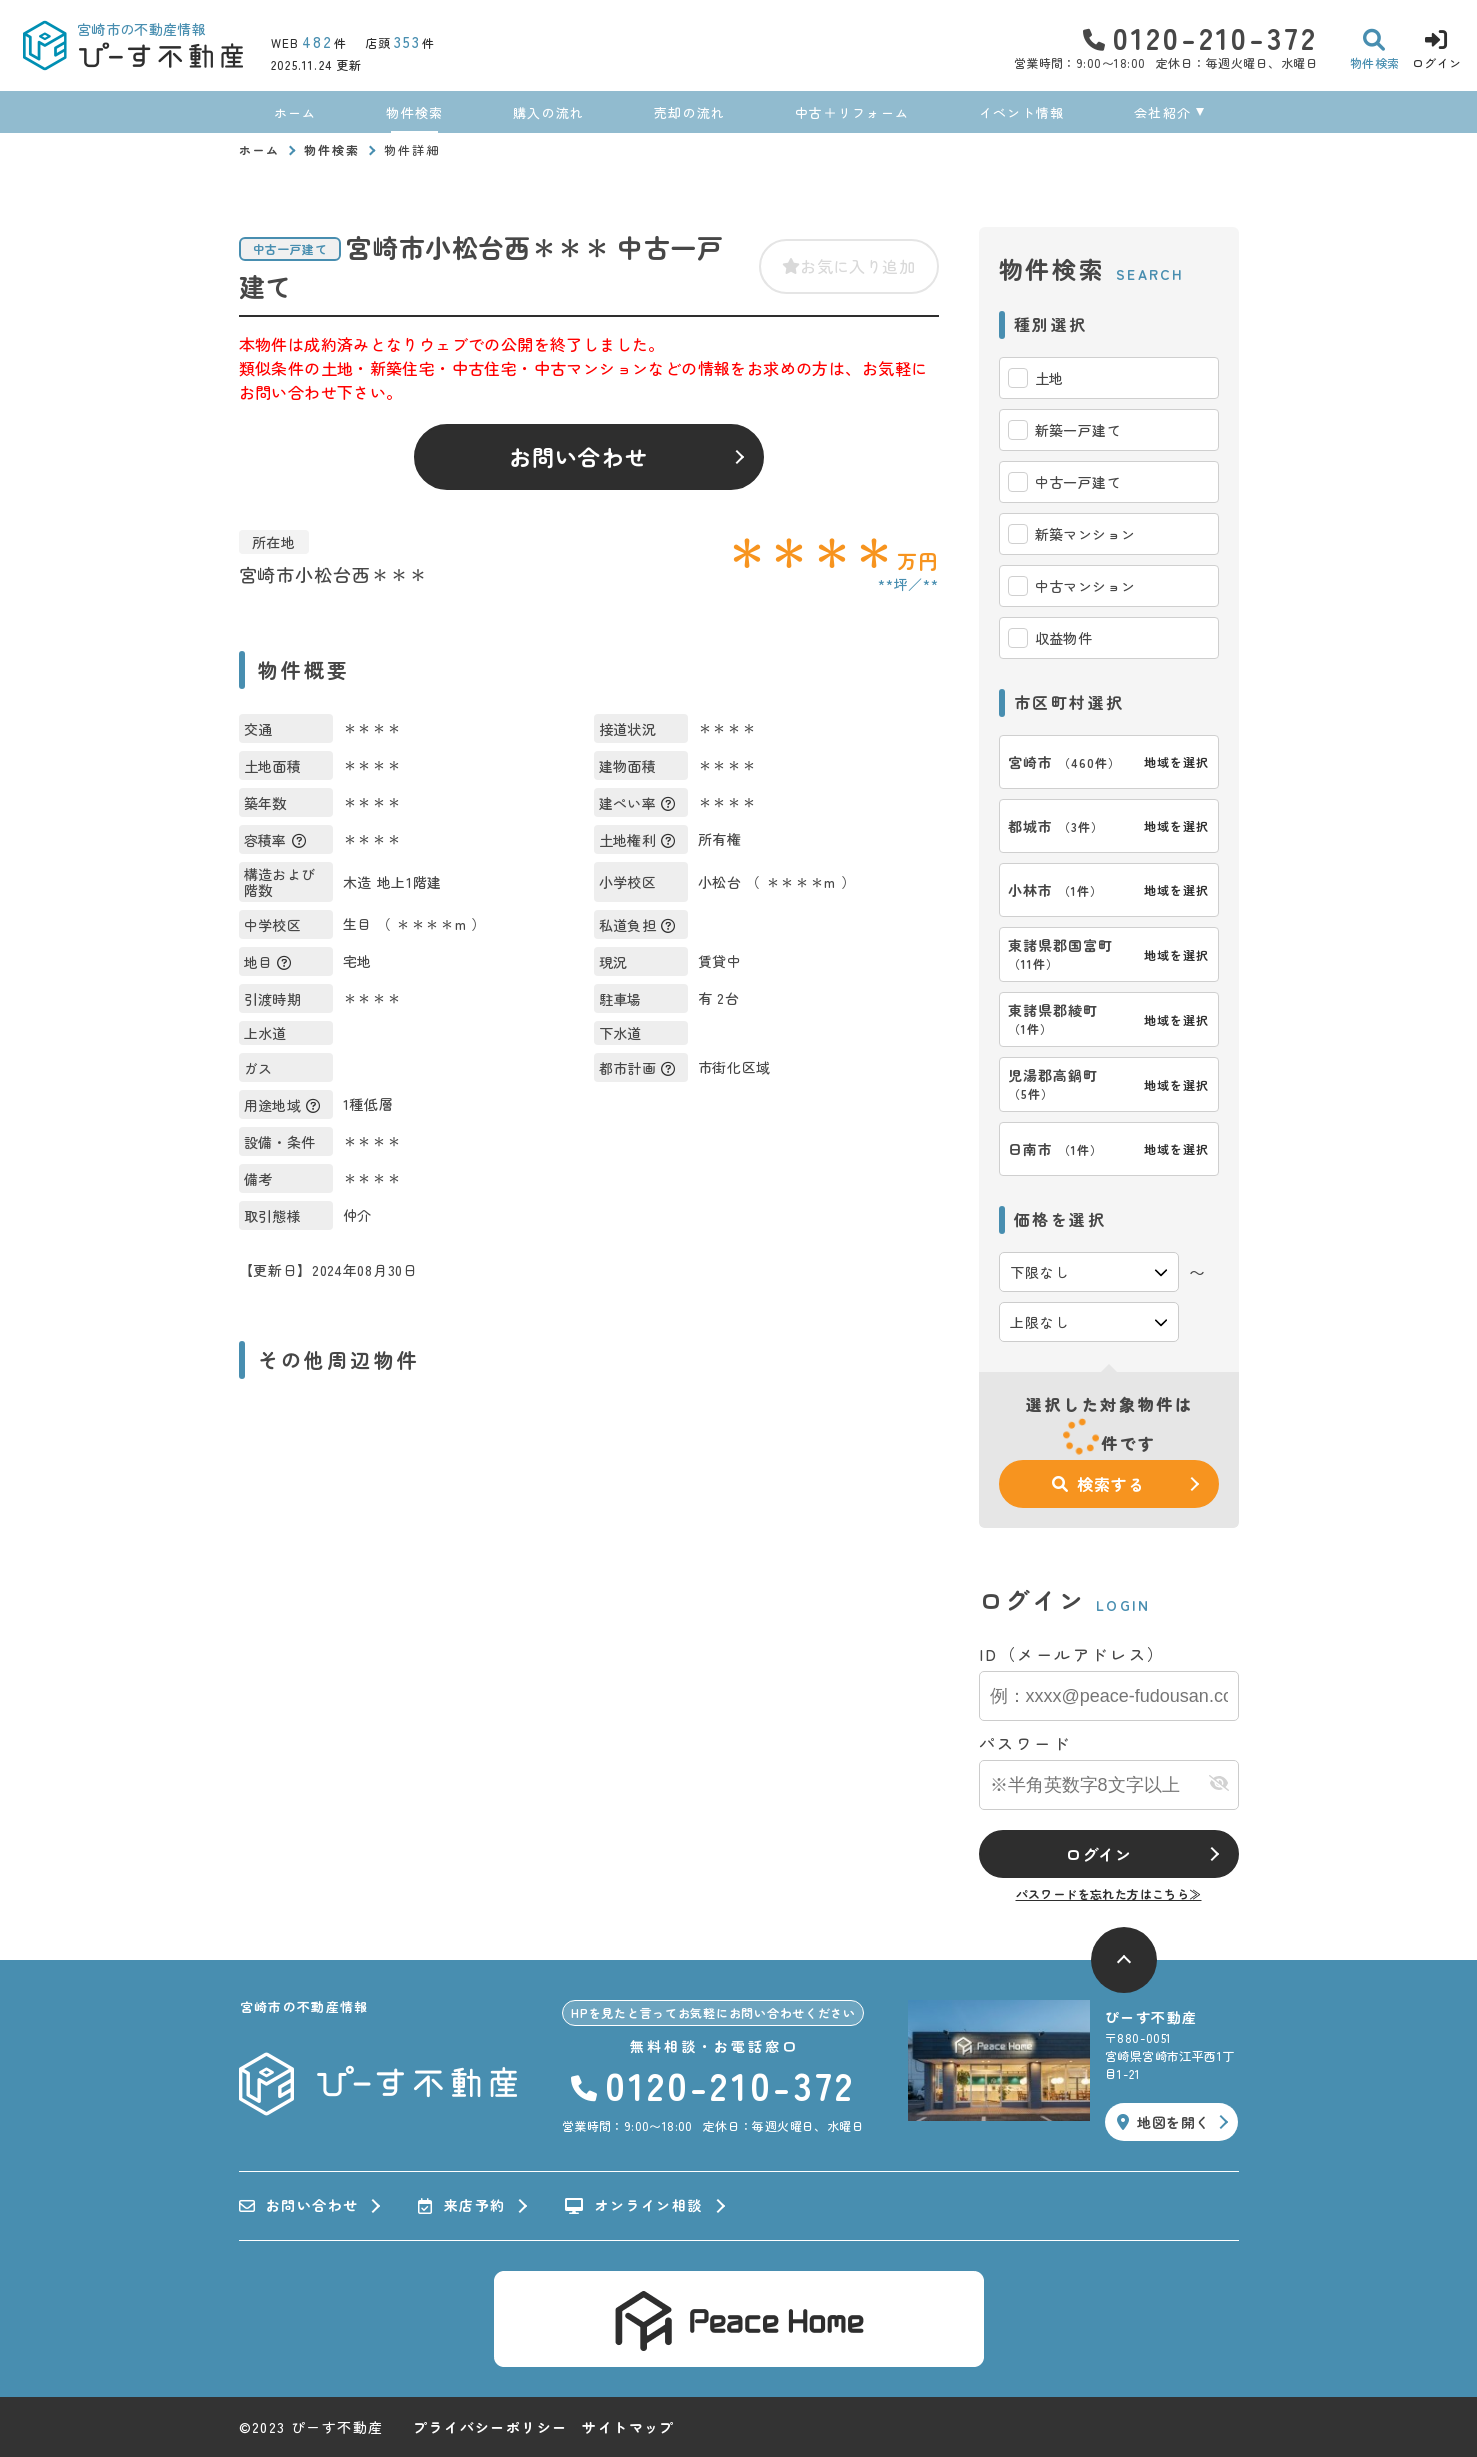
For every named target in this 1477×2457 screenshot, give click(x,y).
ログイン (1098, 1854)
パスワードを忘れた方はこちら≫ (1109, 1893)
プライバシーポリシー (490, 2427)
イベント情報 (1022, 112)
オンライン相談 (633, 2206)
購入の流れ (549, 112)
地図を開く (1163, 2122)
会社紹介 (1162, 112)
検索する (1098, 1484)
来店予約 (461, 2206)
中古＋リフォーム (852, 112)
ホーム (295, 112)
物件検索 (414, 112)
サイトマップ (628, 2427)
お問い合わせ (578, 456)
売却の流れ (690, 112)
